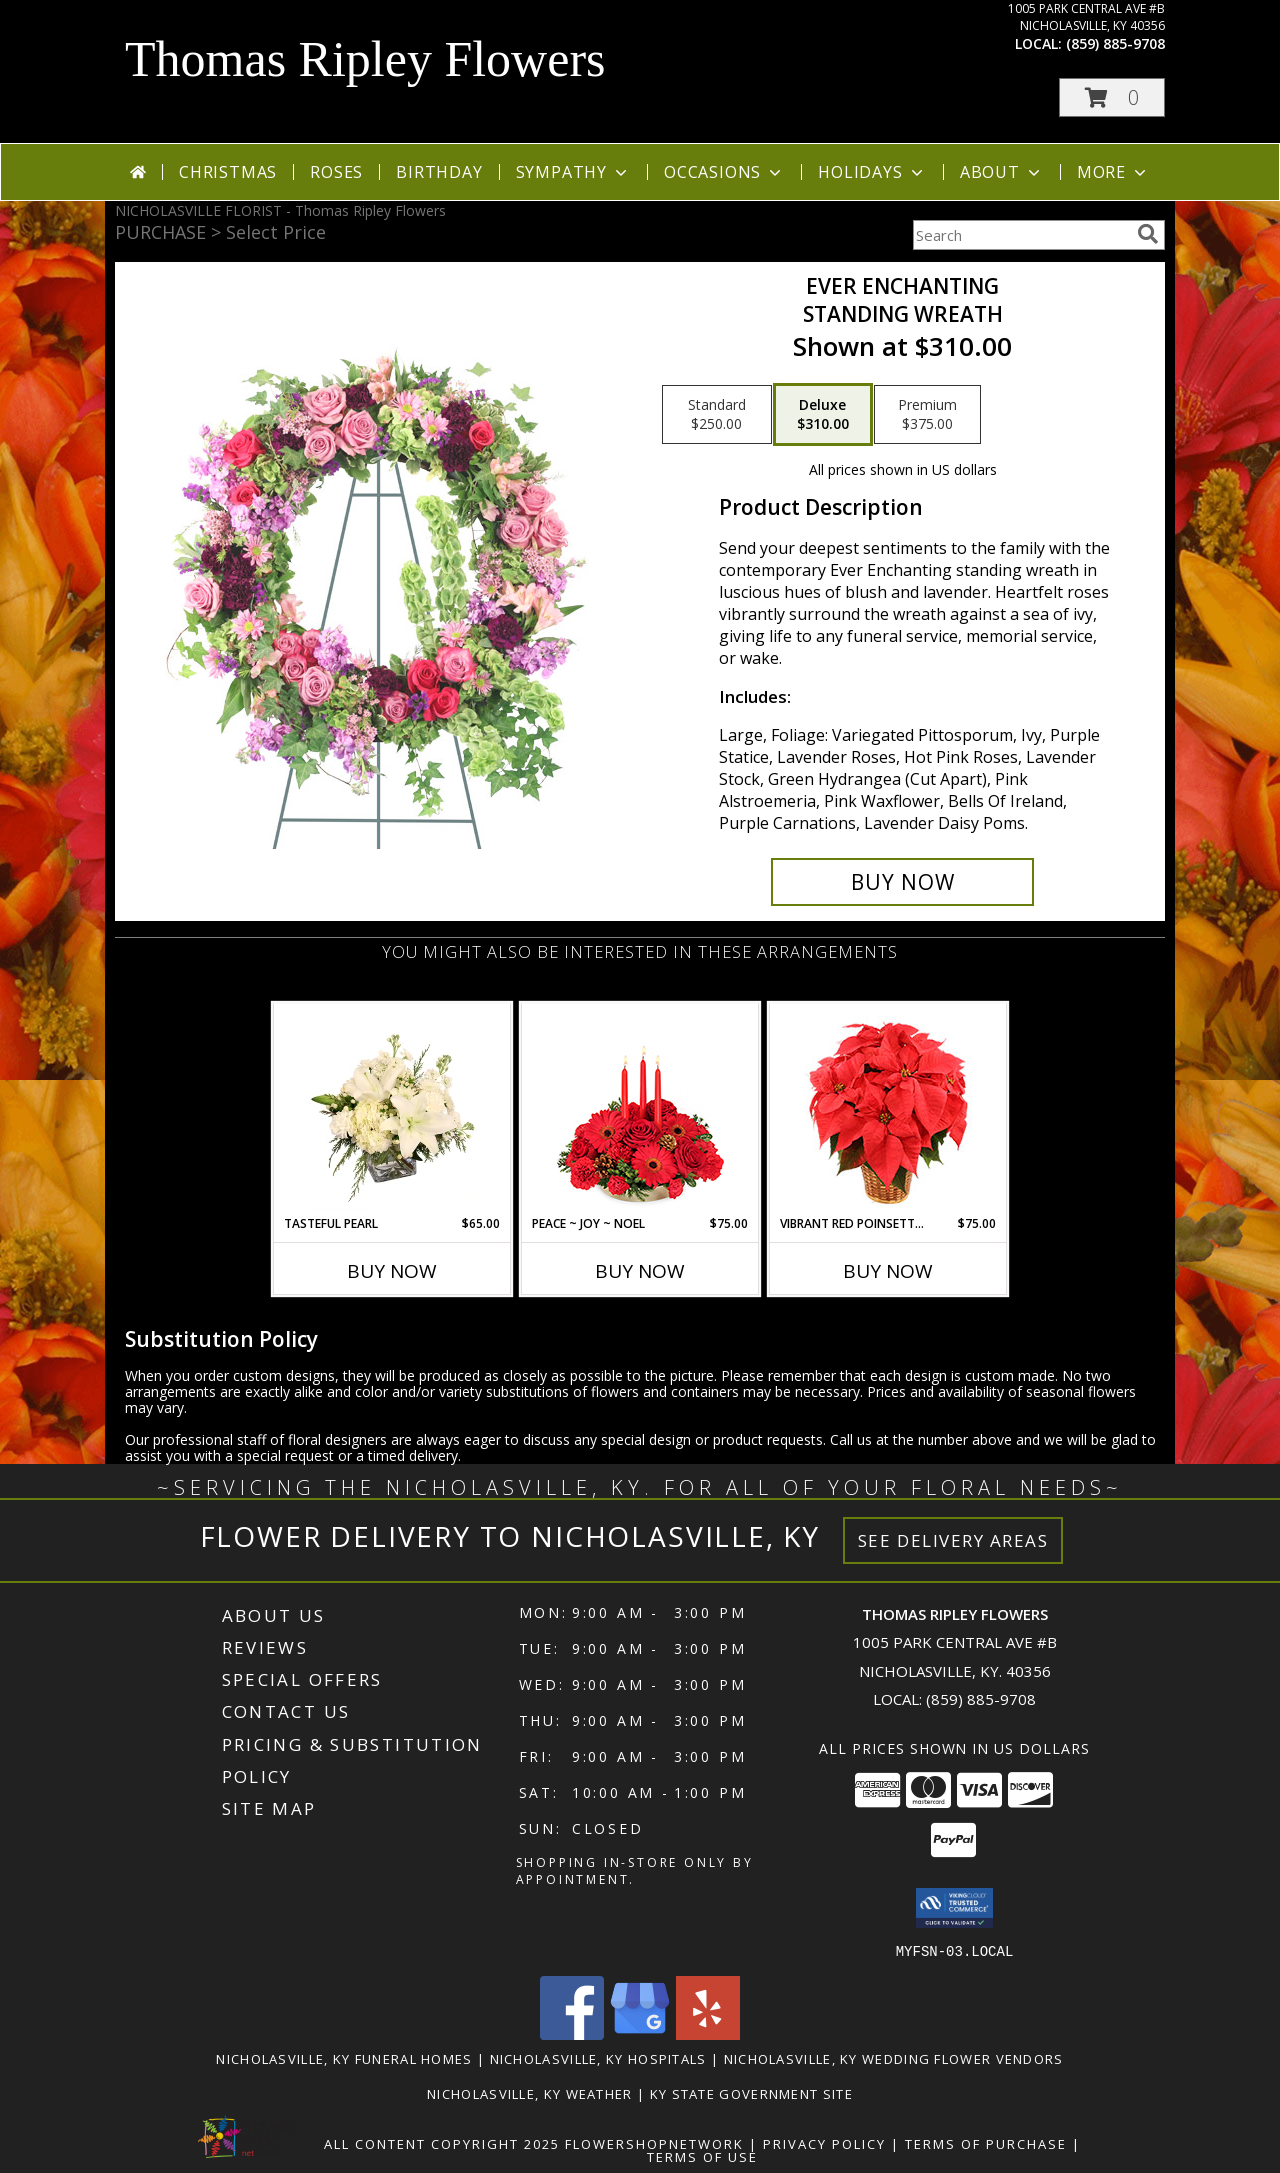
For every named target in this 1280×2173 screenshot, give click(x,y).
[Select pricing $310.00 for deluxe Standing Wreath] (823, 415)
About (1002, 172)
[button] (1112, 97)
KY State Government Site (751, 2093)
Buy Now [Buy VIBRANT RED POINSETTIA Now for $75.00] (888, 1271)
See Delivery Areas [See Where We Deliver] (953, 1540)
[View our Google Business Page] (640, 2033)
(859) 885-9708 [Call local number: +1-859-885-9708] (1115, 43)
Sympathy (573, 172)
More (1113, 172)
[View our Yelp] (708, 2033)
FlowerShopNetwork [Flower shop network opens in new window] (654, 2143)
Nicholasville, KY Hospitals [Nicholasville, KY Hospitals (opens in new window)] (598, 2058)
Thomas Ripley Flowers (365, 59)
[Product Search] (1021, 235)
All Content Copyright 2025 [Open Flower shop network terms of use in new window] (442, 2143)
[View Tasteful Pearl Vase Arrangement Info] (392, 1109)
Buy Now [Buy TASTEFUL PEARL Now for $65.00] (392, 1271)
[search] (1148, 234)
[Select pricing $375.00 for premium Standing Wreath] (927, 415)
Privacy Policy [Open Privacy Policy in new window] (824, 2143)
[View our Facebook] (572, 2033)
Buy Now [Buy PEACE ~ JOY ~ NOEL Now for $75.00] (640, 1271)
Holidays (872, 172)
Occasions (724, 172)
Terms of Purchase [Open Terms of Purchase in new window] (986, 2143)
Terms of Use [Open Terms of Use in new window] (702, 2156)
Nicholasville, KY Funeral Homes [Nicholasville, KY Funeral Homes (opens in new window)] (344, 2058)
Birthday (439, 172)
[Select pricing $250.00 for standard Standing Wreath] (717, 415)
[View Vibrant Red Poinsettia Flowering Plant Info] (888, 1109)
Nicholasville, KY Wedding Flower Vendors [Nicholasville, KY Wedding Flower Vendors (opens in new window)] (894, 2058)
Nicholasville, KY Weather (530, 2093)
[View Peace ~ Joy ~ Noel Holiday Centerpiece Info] (640, 1109)
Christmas (228, 172)
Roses (336, 172)
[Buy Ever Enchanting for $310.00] (902, 882)
